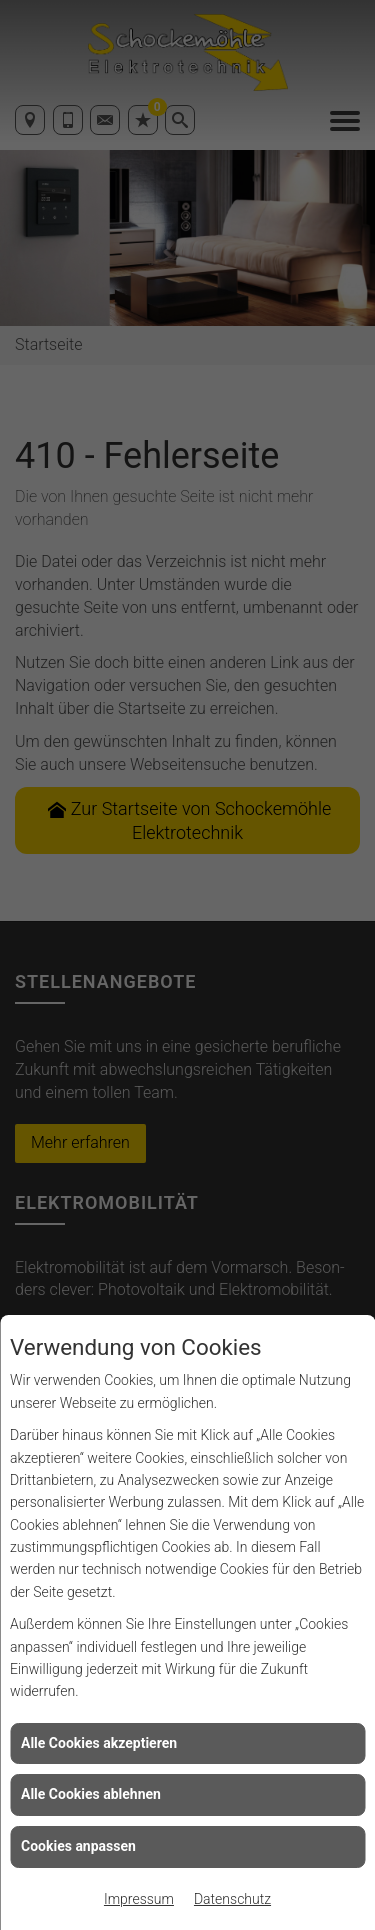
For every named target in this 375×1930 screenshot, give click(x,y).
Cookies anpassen (78, 1846)
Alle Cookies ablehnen (91, 1794)
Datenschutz (232, 1899)
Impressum (139, 1899)
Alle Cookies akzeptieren (99, 1743)
